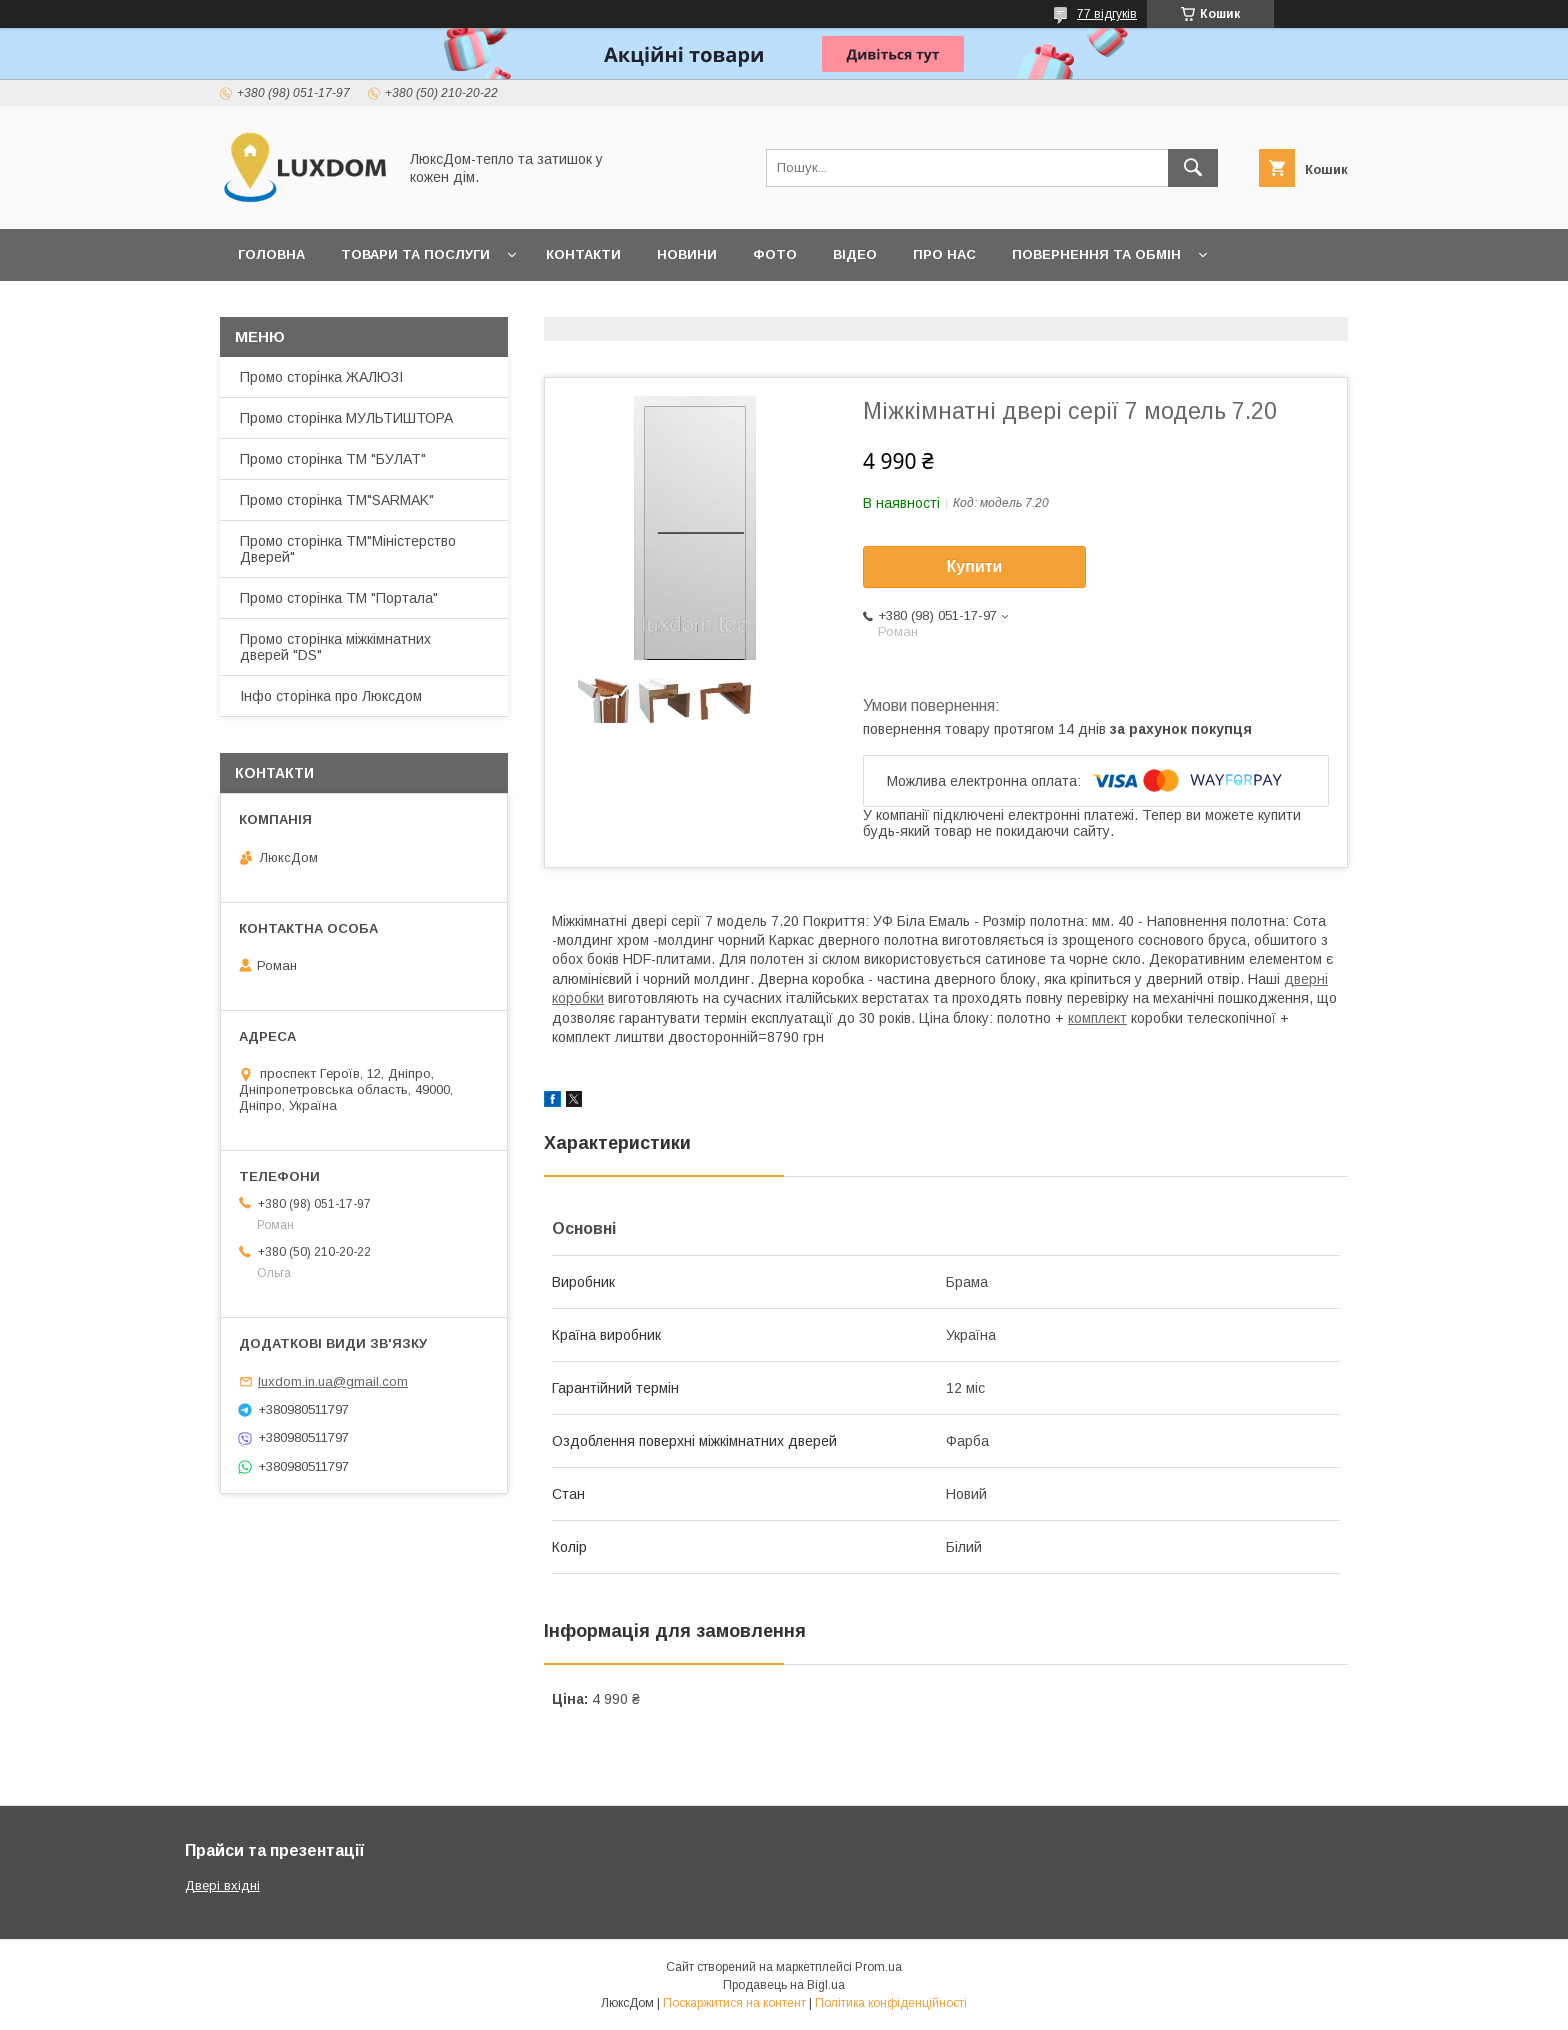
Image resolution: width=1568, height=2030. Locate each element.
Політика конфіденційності (891, 2003)
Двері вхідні (222, 1885)
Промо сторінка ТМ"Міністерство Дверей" (348, 549)
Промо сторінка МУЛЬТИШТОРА (346, 418)
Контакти (583, 254)
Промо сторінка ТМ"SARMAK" (337, 500)
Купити (975, 566)
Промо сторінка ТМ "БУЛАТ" (333, 459)
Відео (855, 254)
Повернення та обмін (1096, 254)
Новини (687, 254)
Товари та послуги (415, 254)
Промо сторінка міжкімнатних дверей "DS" (335, 647)
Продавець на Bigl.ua (784, 1985)
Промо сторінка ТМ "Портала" (339, 598)
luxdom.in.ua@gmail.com (333, 1381)
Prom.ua (878, 1967)
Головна (271, 254)
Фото (775, 254)
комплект (1097, 1018)
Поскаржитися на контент (734, 2003)
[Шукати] (1193, 168)
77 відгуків (1107, 14)
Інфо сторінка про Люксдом (331, 696)
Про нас (944, 254)
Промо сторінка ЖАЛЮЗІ (321, 377)
